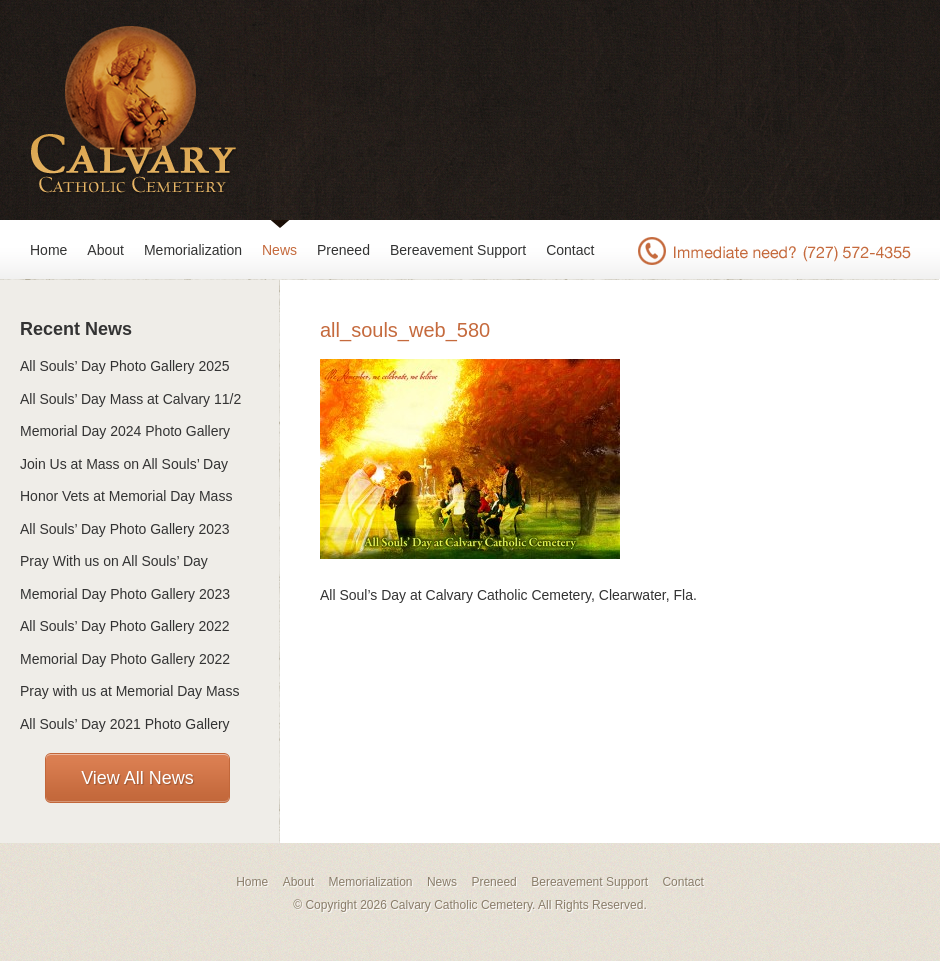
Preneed (343, 250)
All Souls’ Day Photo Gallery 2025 (125, 366)
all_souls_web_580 (405, 330)
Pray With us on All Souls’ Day (114, 561)
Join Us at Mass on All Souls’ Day (124, 464)
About (105, 250)
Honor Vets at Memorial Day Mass (126, 496)
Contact (570, 250)
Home (48, 250)
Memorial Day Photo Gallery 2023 (125, 594)
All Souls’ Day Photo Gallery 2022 (125, 626)
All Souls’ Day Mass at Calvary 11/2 (130, 399)
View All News (137, 778)
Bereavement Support (458, 250)
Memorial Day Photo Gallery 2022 (125, 659)
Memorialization (193, 250)
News (279, 250)
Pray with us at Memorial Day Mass (129, 691)
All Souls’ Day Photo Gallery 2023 (125, 529)
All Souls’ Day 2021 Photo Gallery (125, 724)
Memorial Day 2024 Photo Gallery (125, 431)
